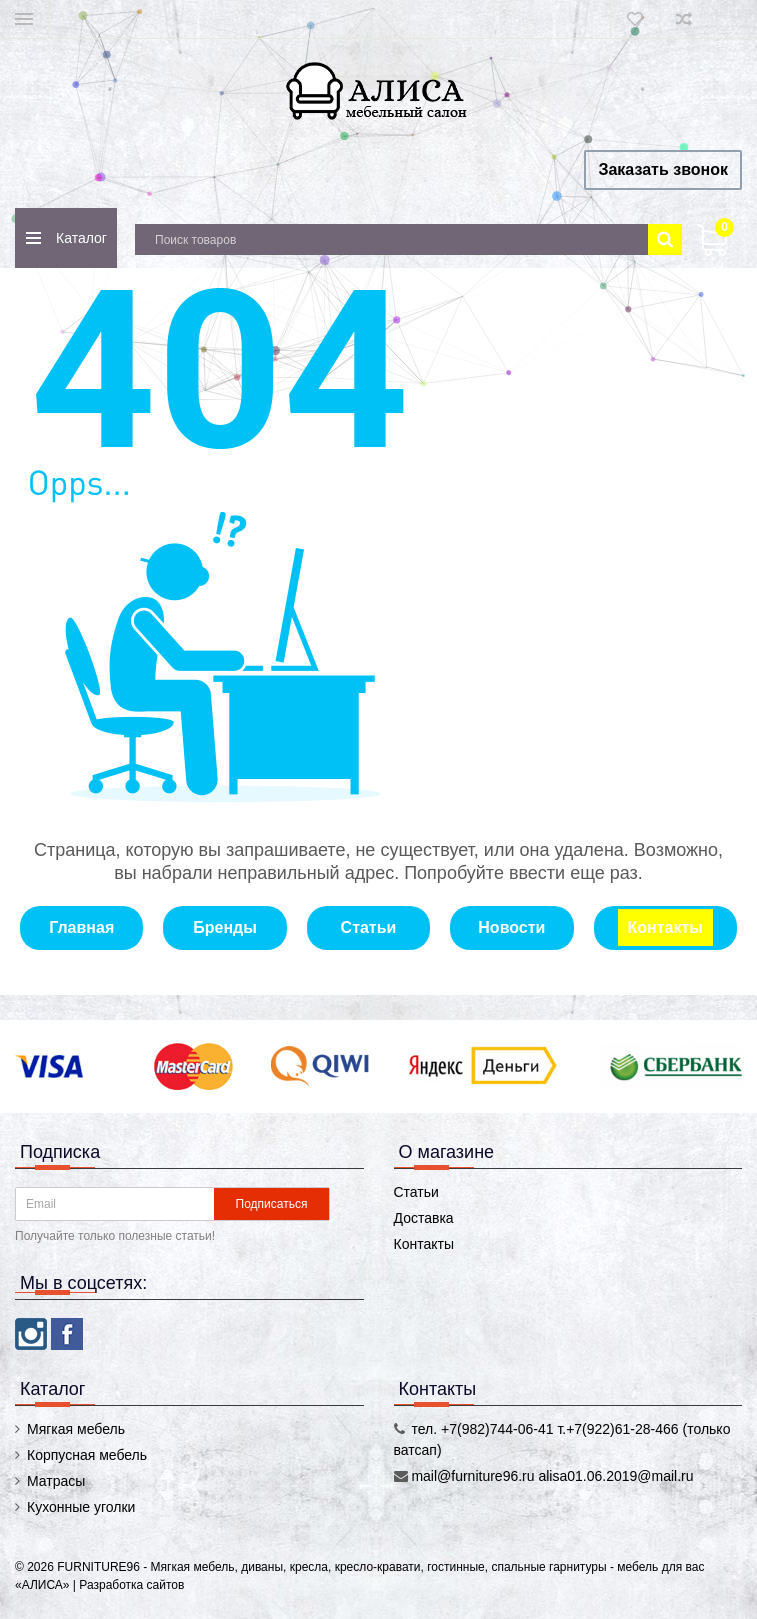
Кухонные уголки (81, 1507)
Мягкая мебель (76, 1429)
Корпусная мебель (87, 1455)
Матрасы (56, 1481)
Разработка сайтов (131, 1585)
